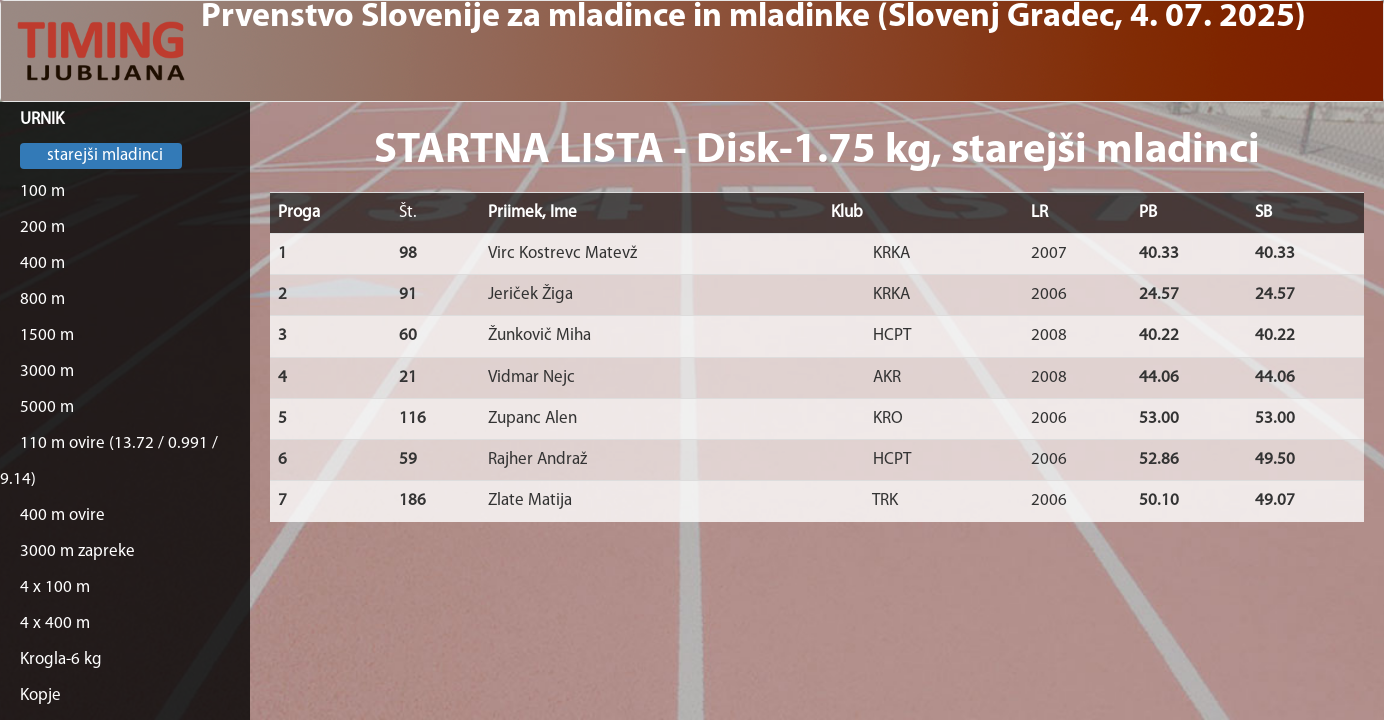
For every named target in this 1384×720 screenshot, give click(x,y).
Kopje (40, 695)
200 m (42, 227)
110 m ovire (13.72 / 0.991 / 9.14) (109, 461)
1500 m (47, 335)
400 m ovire (62, 515)
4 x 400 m (55, 623)
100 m (42, 191)
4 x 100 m (55, 587)
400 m (42, 263)
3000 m (47, 371)
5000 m (47, 407)
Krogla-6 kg (61, 659)
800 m (42, 299)
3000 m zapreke (77, 551)
